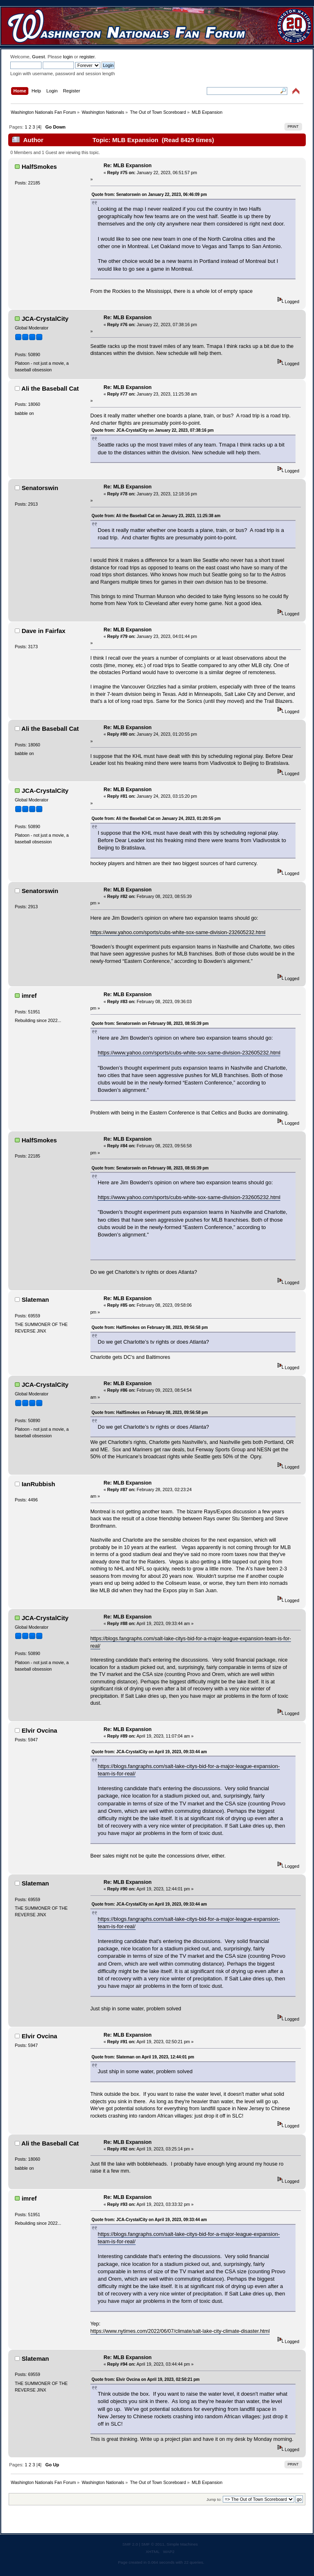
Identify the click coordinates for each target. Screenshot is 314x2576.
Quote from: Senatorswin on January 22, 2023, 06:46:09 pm (149, 194)
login (68, 56)
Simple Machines (182, 2544)
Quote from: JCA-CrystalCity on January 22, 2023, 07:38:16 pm (153, 430)
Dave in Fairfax (44, 630)
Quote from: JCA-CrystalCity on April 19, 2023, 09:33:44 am (149, 1752)
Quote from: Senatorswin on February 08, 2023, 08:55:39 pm (150, 1023)
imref (29, 995)
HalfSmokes (39, 166)
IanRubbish (38, 1483)
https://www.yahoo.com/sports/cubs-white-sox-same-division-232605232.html (178, 932)
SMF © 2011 (152, 2544)
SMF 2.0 (130, 2544)
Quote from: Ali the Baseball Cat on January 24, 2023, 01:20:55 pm (156, 818)
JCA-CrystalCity (45, 318)
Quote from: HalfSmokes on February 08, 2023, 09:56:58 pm (150, 1327)
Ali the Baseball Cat (50, 388)
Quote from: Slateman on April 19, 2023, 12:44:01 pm (143, 2057)
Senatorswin (40, 487)
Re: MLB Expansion (128, 165)
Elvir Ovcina (40, 1730)
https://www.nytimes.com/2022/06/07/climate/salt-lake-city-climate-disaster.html (180, 2331)
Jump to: (214, 2499)
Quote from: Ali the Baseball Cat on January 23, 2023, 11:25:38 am (156, 515)
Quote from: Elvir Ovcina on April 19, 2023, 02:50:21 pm (146, 2379)
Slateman (35, 1299)
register (87, 56)
